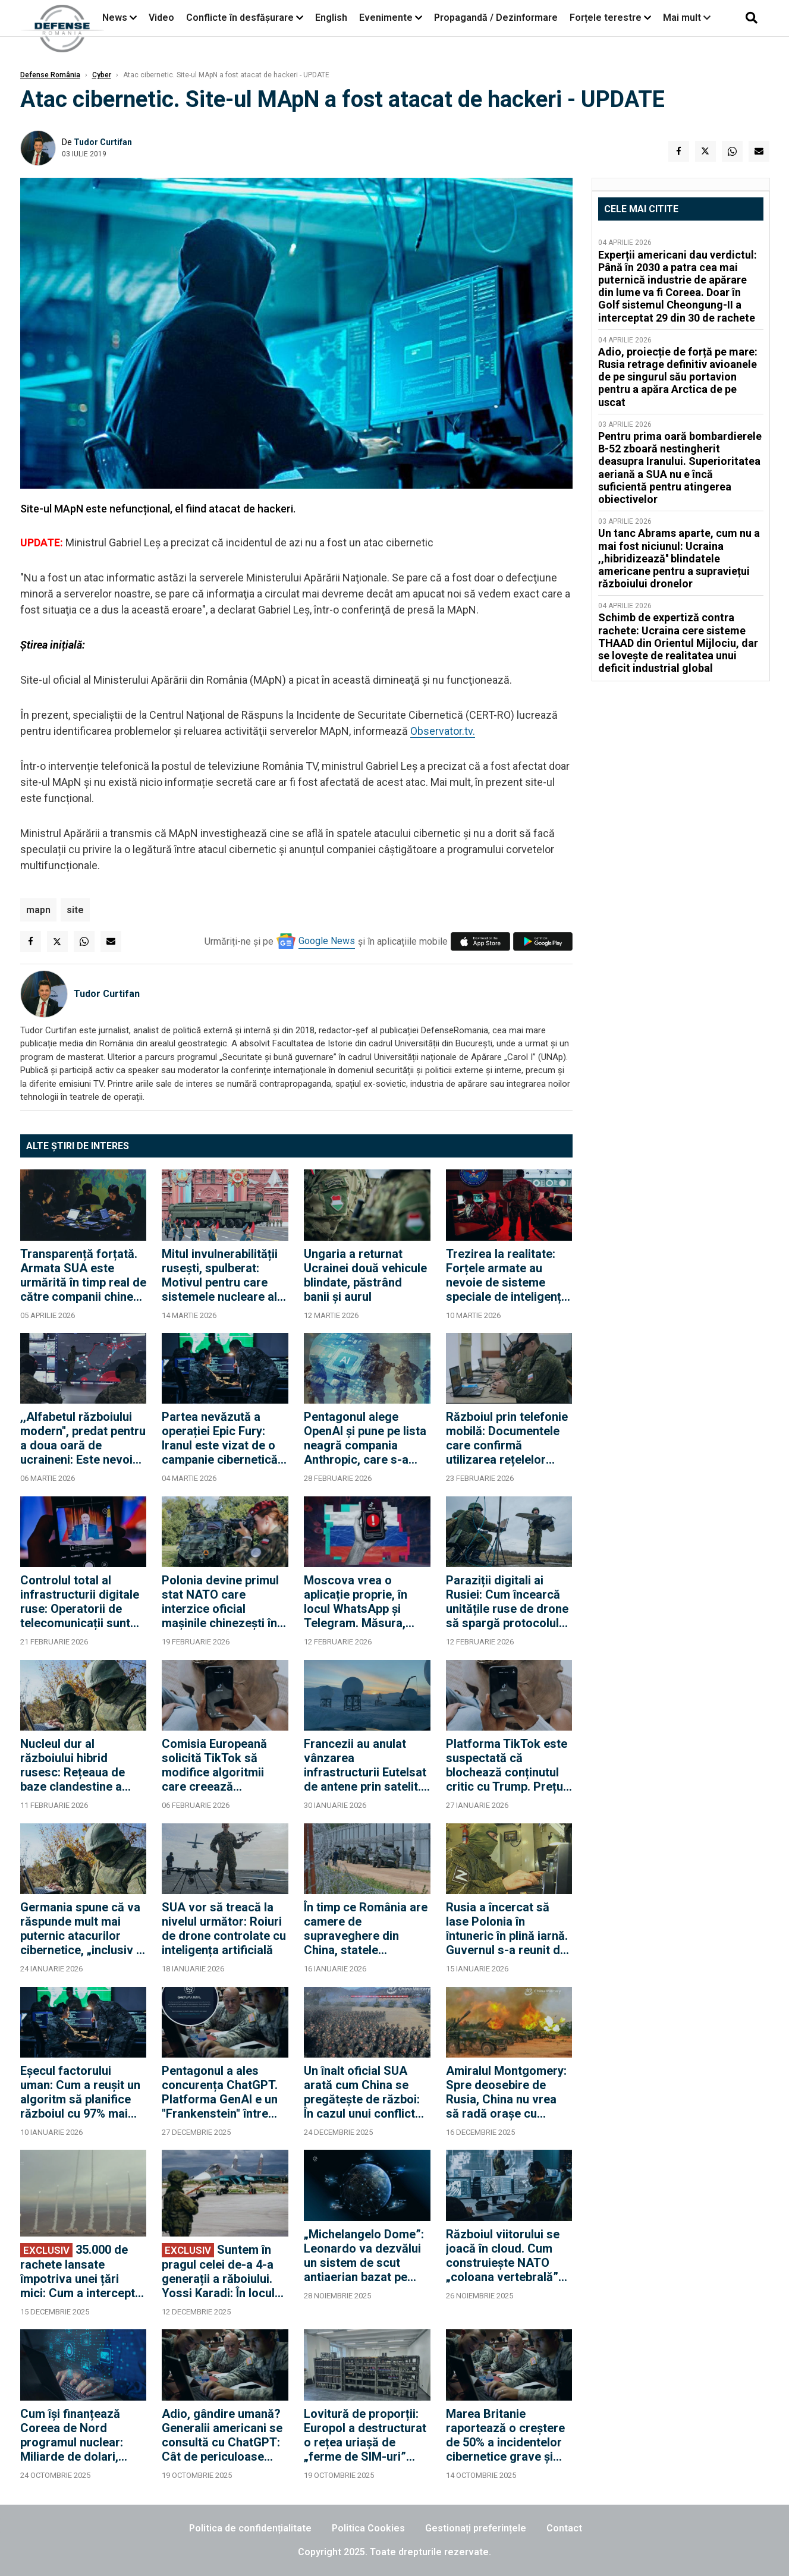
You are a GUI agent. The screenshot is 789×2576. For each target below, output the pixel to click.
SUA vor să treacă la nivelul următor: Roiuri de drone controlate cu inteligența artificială (224, 1928)
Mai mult (687, 17)
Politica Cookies (368, 2528)
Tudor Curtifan (103, 142)
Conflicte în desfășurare (240, 17)
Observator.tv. (442, 731)
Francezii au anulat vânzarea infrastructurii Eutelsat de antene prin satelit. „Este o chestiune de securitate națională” (365, 1765)
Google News (326, 940)
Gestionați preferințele (475, 2528)
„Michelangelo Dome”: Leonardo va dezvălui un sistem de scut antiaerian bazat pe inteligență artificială (364, 2255)
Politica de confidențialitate (250, 2528)
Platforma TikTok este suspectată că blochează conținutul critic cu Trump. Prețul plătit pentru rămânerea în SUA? (506, 1765)
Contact (564, 2528)
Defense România (50, 75)
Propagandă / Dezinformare (496, 17)
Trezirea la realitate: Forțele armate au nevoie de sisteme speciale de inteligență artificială (507, 1275)
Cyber (101, 75)
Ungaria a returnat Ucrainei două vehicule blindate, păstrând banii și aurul (365, 1275)
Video (161, 17)
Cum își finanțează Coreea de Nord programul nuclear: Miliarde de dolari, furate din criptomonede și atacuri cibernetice (71, 2435)
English (331, 17)
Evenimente (386, 17)
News (114, 17)
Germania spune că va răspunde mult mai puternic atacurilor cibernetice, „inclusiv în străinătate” (83, 1928)
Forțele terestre (606, 17)
